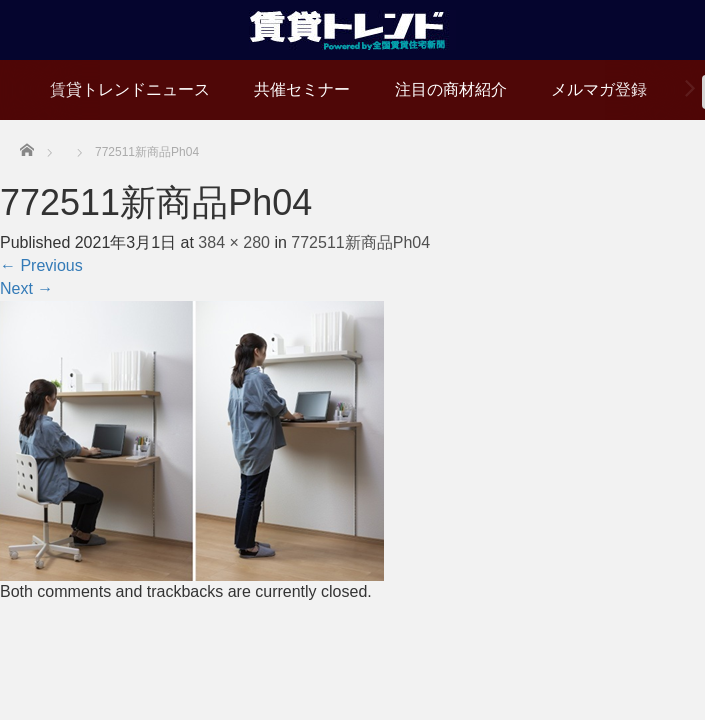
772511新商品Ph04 (360, 242)
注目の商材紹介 (451, 89)
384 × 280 (234, 242)
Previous (41, 265)
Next (26, 288)
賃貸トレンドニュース (130, 89)
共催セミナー (302, 89)
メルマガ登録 (599, 89)
